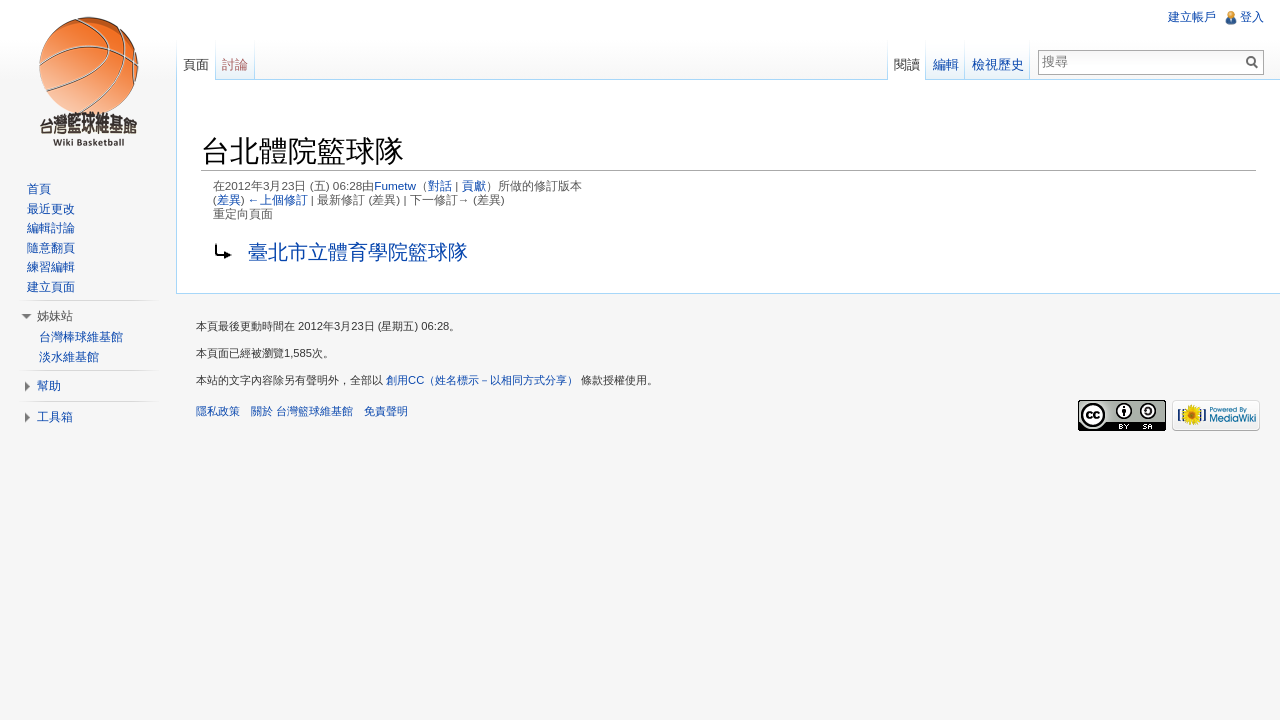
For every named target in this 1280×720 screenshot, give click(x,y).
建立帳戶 (1192, 17)
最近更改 (51, 209)
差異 (229, 199)
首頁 (39, 189)
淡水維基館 (69, 357)
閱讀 (907, 64)
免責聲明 (386, 411)
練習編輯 (51, 267)
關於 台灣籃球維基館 (302, 411)
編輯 (946, 64)
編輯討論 (51, 228)
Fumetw (395, 185)
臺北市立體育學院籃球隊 (358, 252)
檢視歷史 (998, 64)
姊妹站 (55, 316)
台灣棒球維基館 (81, 337)
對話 (440, 185)
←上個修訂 (278, 199)
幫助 (49, 386)
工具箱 (55, 417)
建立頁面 (51, 287)
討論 (235, 64)
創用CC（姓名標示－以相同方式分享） (482, 380)
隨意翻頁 (51, 248)
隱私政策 (218, 411)
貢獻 (474, 185)
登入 (1252, 17)
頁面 (196, 64)
